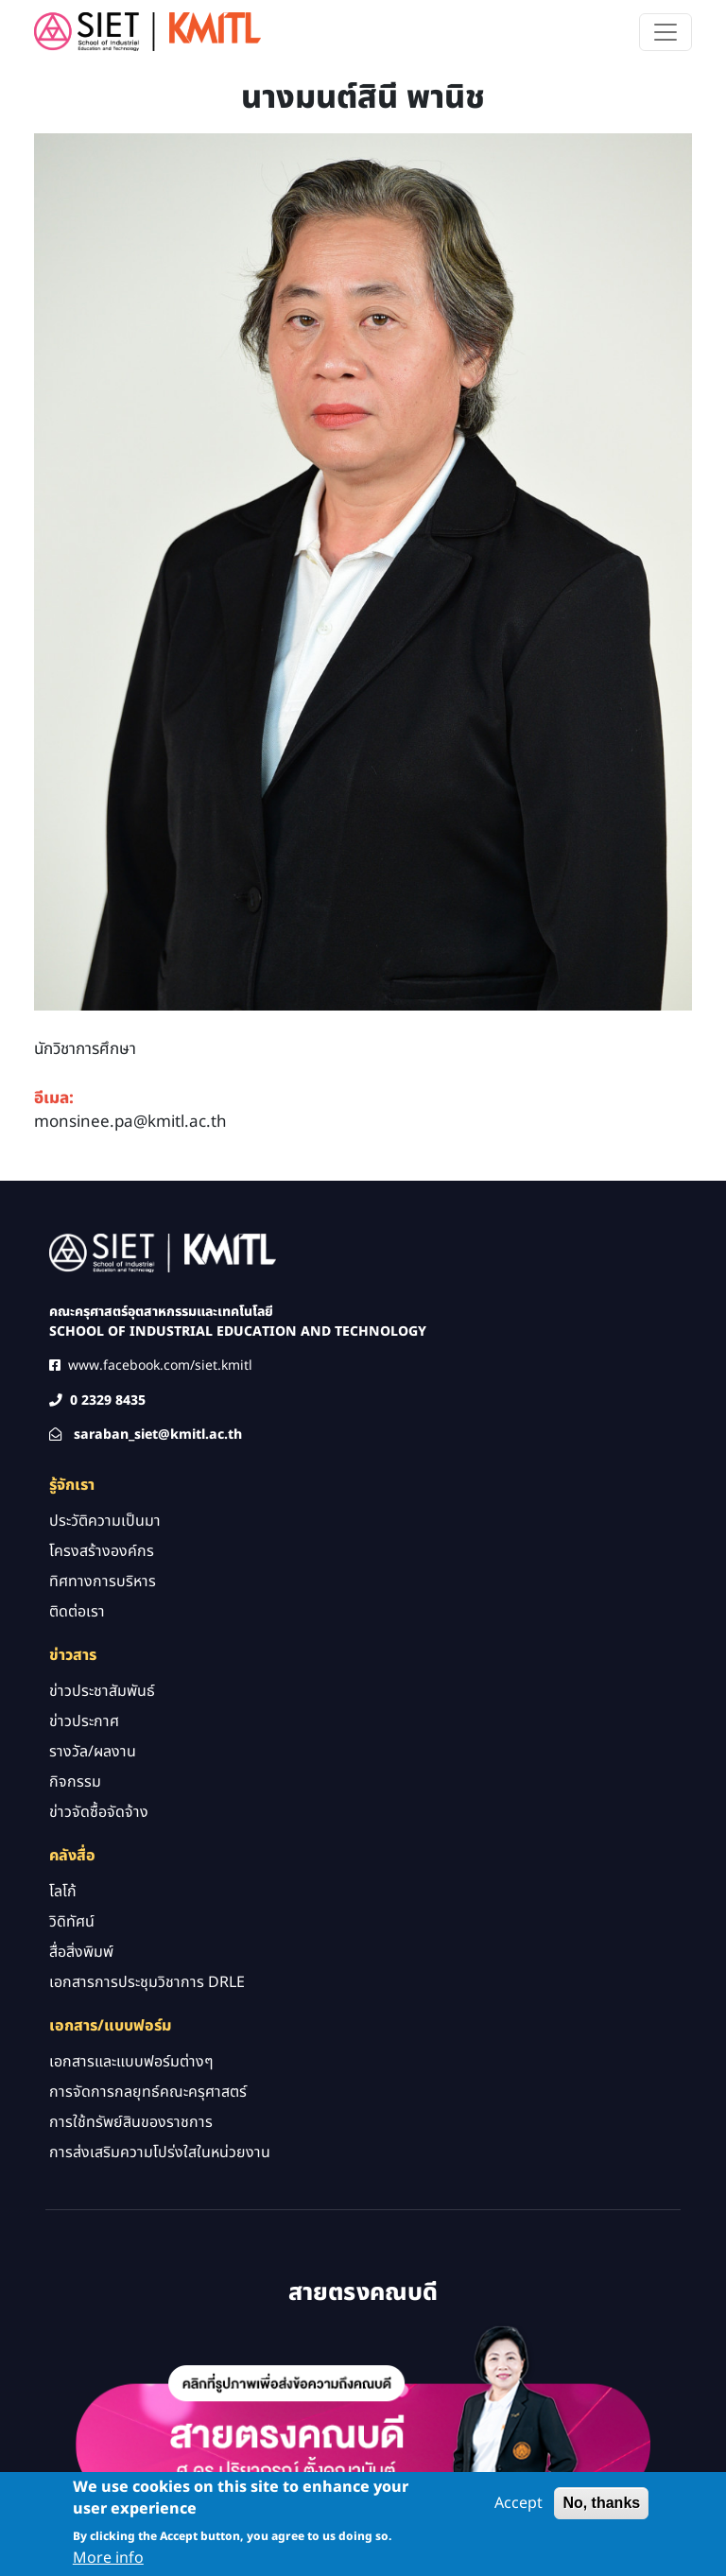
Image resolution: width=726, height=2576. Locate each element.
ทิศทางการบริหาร (102, 1581)
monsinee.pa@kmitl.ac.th (130, 1122)
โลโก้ (63, 1891)
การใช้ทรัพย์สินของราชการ (131, 2122)
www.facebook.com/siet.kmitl (160, 1365)
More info (108, 2562)
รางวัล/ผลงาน (92, 1751)
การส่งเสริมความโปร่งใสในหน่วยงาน (159, 2152)
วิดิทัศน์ (72, 1921)
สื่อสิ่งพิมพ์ (81, 1952)
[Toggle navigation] (665, 32)
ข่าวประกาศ (84, 1721)
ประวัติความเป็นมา (105, 1521)
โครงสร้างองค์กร (101, 1551)
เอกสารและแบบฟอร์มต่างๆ (131, 2061)
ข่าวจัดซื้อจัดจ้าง (98, 1812)
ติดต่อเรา (77, 1611)
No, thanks (601, 2507)
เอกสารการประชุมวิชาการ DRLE (147, 1982)
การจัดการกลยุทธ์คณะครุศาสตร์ (148, 2092)
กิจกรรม (75, 1782)
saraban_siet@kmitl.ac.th (158, 1434)
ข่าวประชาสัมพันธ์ (102, 1691)
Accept (518, 2508)
